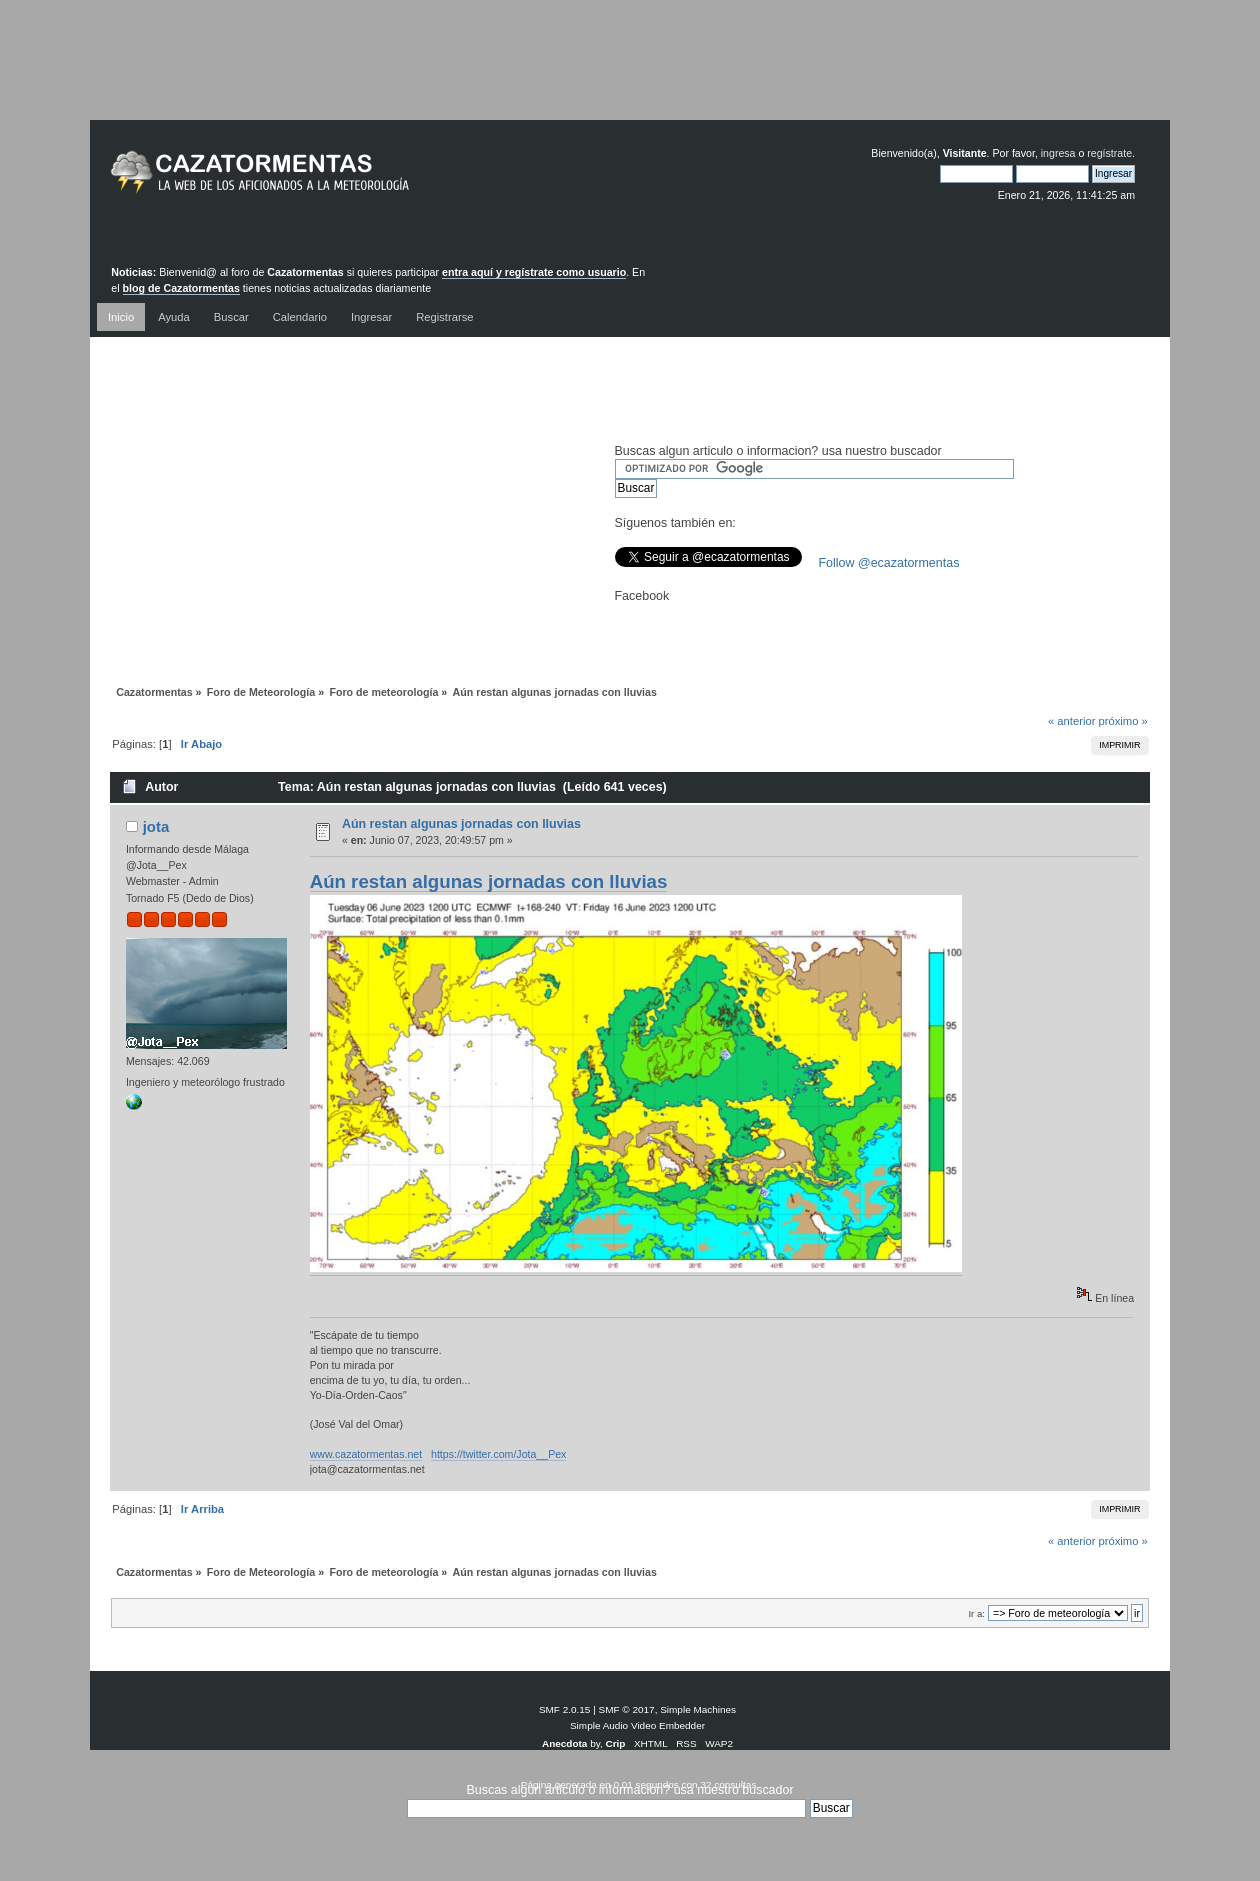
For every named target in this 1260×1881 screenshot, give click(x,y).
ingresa (1058, 153)
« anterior (1071, 721)
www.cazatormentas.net (366, 1454)
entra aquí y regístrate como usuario (534, 272)
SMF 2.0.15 (565, 1709)
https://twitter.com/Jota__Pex (498, 1454)
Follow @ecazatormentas (889, 563)
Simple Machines (698, 1709)
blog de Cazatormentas (181, 288)
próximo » (1123, 721)
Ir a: (976, 1613)
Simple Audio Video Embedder (637, 1725)
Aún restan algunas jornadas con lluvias (461, 824)
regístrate (1109, 153)
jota (156, 826)
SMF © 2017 (627, 1709)
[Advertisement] (630, 75)
